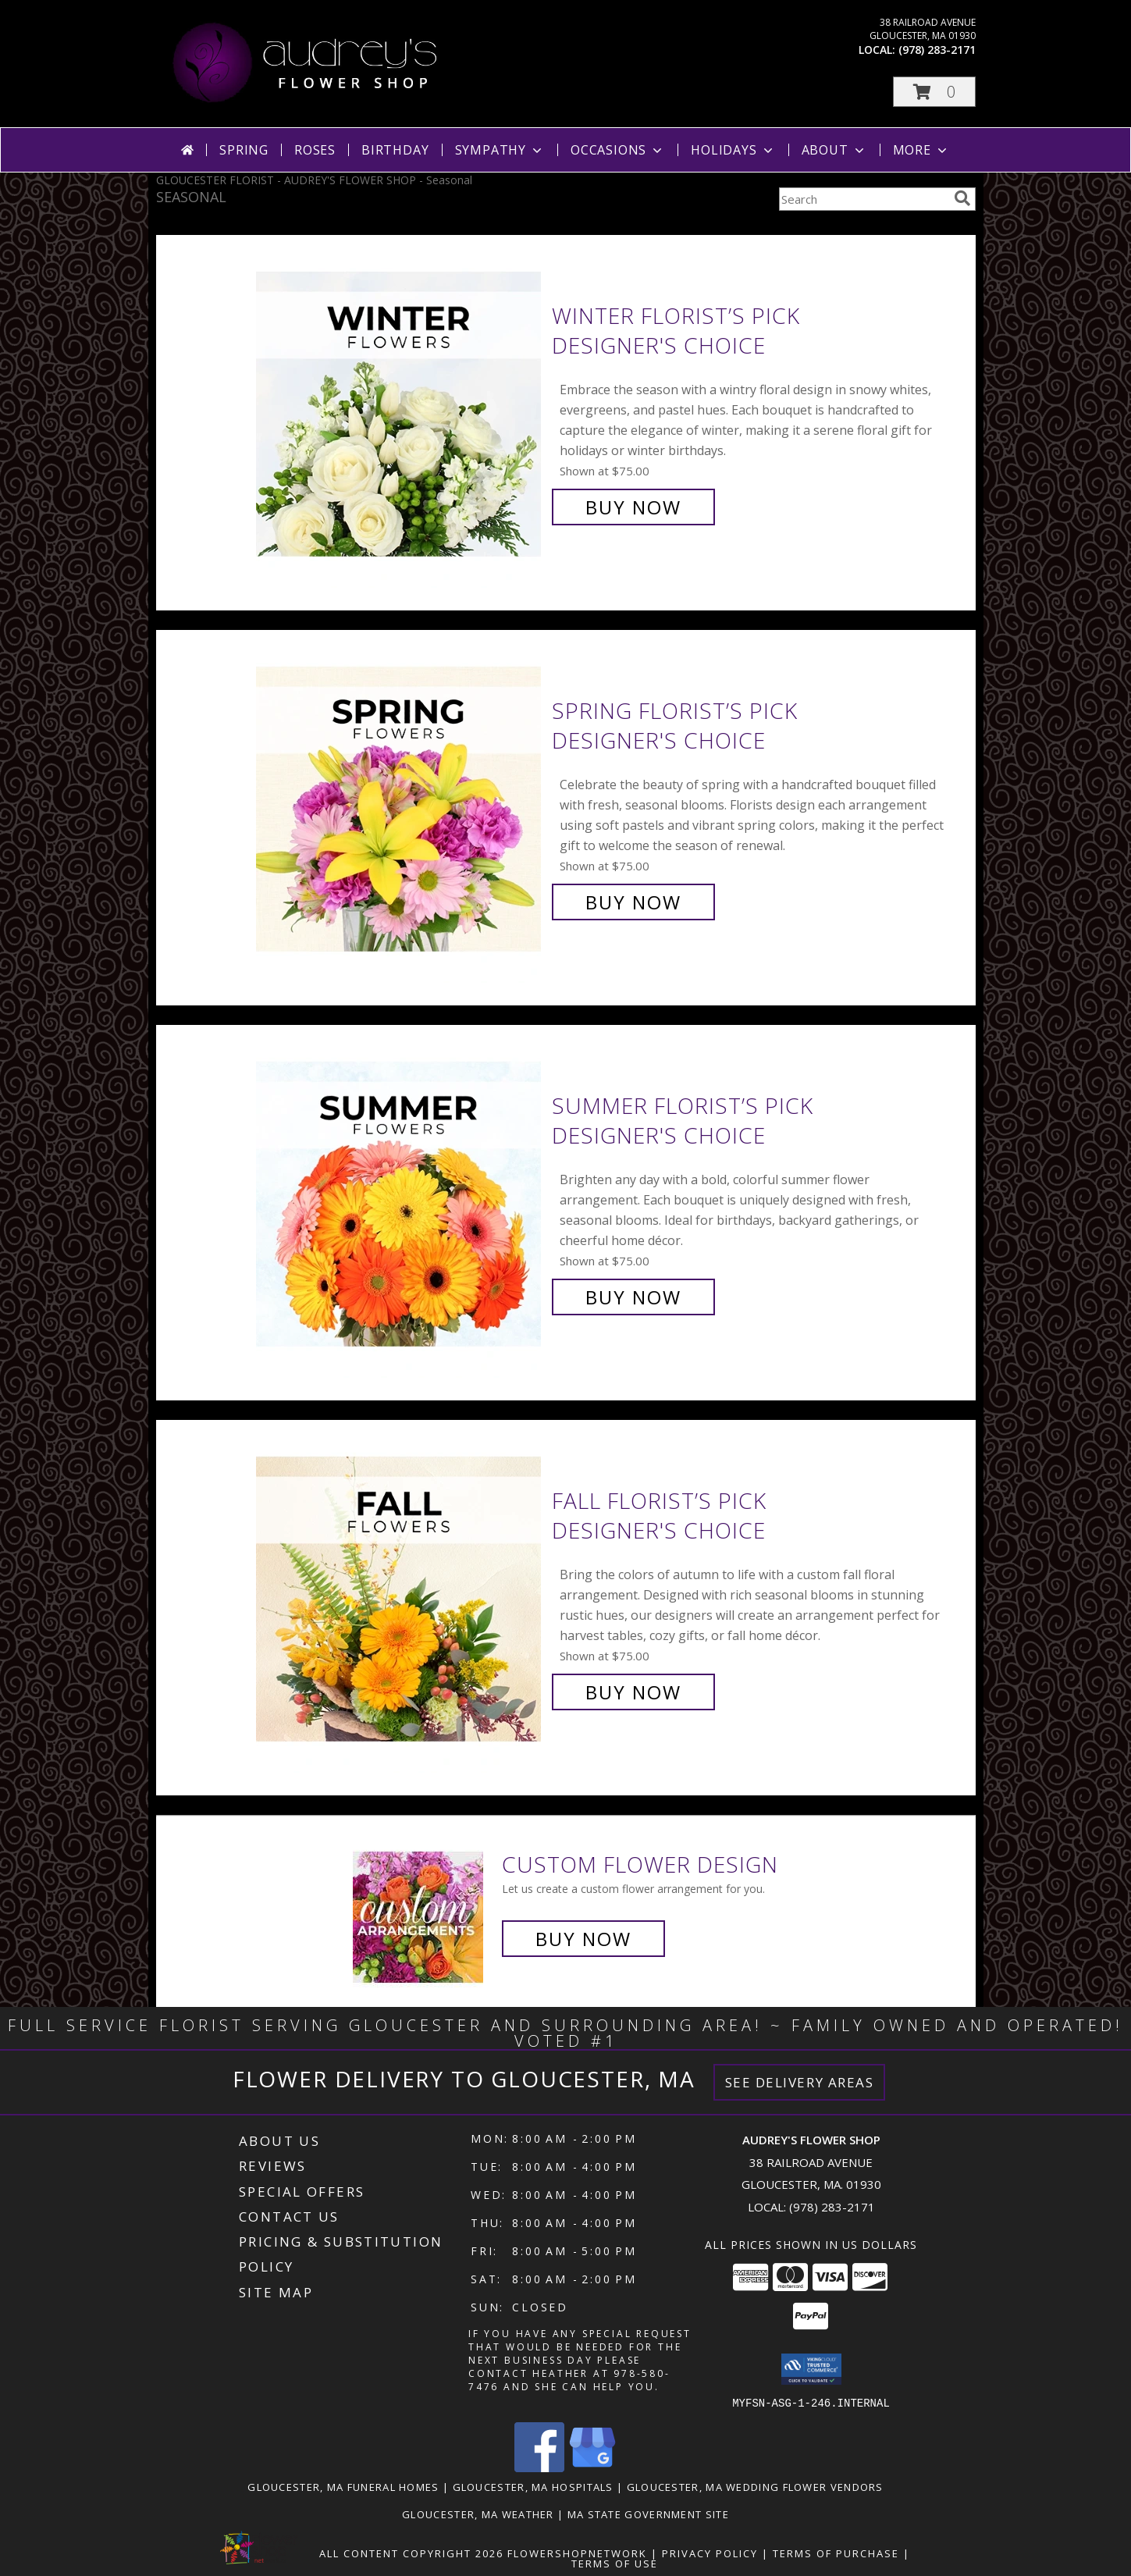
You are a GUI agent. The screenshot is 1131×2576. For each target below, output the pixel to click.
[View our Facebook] (539, 2467)
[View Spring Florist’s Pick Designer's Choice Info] (400, 806)
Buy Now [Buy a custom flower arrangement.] (583, 1939)
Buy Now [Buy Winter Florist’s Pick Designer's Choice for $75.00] (633, 507)
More (921, 149)
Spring (244, 149)
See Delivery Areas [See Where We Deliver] (799, 2082)
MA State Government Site (648, 2514)
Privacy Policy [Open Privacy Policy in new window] (710, 2553)
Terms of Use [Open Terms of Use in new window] (614, 2563)
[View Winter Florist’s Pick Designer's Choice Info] (400, 411)
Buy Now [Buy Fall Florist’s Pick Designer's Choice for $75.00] (633, 1692)
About (834, 149)
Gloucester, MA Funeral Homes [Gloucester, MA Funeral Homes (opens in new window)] (343, 2486)
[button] (934, 91)
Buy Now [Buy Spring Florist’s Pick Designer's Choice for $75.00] (633, 902)
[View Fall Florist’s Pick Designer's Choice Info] (400, 1596)
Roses (315, 149)
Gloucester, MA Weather (478, 2514)
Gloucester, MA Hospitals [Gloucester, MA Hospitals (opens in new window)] (533, 2486)
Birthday (395, 149)
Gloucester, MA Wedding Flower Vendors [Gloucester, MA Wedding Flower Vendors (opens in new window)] (755, 2486)
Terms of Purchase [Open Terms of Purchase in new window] (836, 2553)
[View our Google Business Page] (592, 2467)
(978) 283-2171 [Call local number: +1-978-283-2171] (937, 49)
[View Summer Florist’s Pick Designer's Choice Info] (400, 1201)
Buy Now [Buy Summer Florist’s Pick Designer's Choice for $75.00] (633, 1297)
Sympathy (500, 149)
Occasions (618, 149)
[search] (962, 198)
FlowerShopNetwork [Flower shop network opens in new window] (577, 2553)
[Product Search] (863, 199)
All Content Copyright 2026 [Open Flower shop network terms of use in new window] (411, 2553)
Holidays (733, 149)
